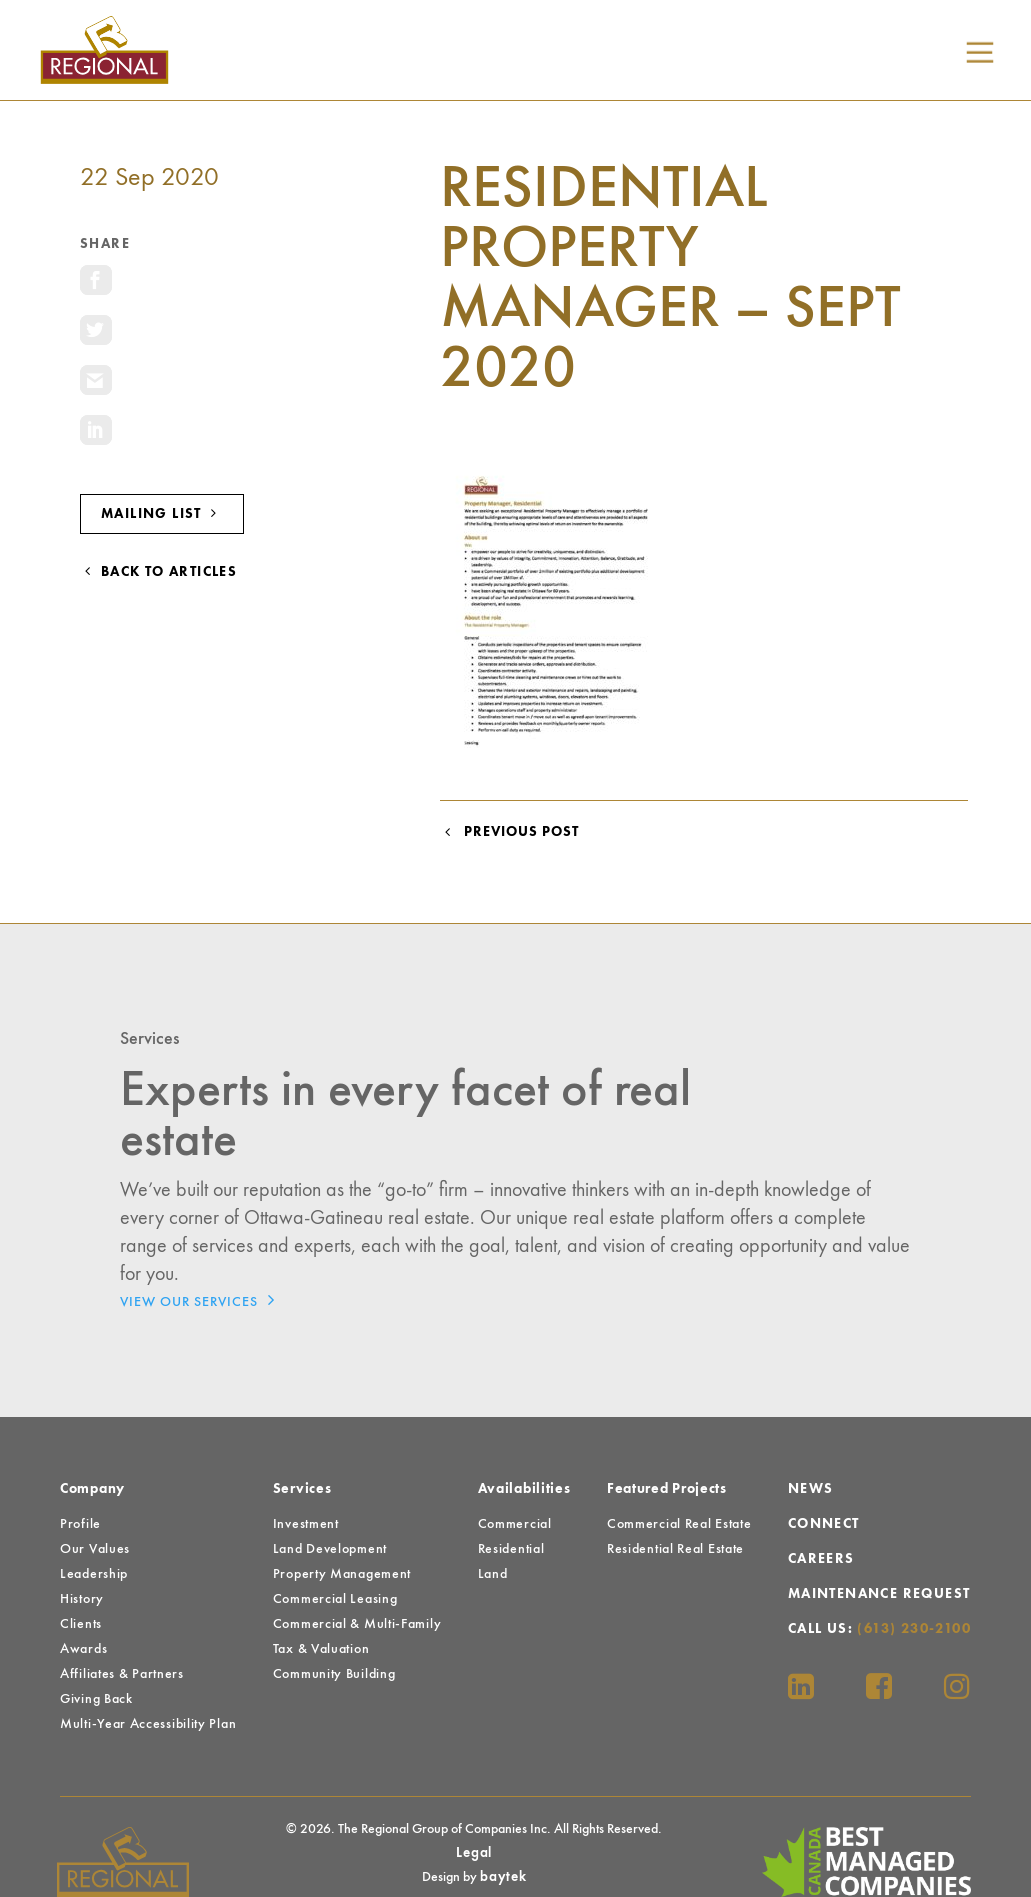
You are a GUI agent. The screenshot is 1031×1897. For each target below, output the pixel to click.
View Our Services (202, 1300)
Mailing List (162, 513)
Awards (83, 1649)
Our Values (95, 1549)
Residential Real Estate (675, 1549)
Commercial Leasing (335, 1599)
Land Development (330, 1549)
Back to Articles (158, 572)
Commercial (515, 1524)
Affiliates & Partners (122, 1674)
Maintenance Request (879, 1594)
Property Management (342, 1574)
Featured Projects (667, 1489)
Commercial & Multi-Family (357, 1624)
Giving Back (96, 1699)
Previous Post (509, 832)
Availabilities (524, 1489)
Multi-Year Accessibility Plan (148, 1724)
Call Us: (879, 1629)
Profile (80, 1524)
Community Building (334, 1674)
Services (302, 1489)
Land (493, 1574)
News (811, 1489)
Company (92, 1489)
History (82, 1599)
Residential (511, 1549)
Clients (81, 1624)
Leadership (94, 1574)
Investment (306, 1524)
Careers (821, 1559)
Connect (824, 1524)
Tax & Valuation (321, 1649)
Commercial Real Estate (679, 1524)
